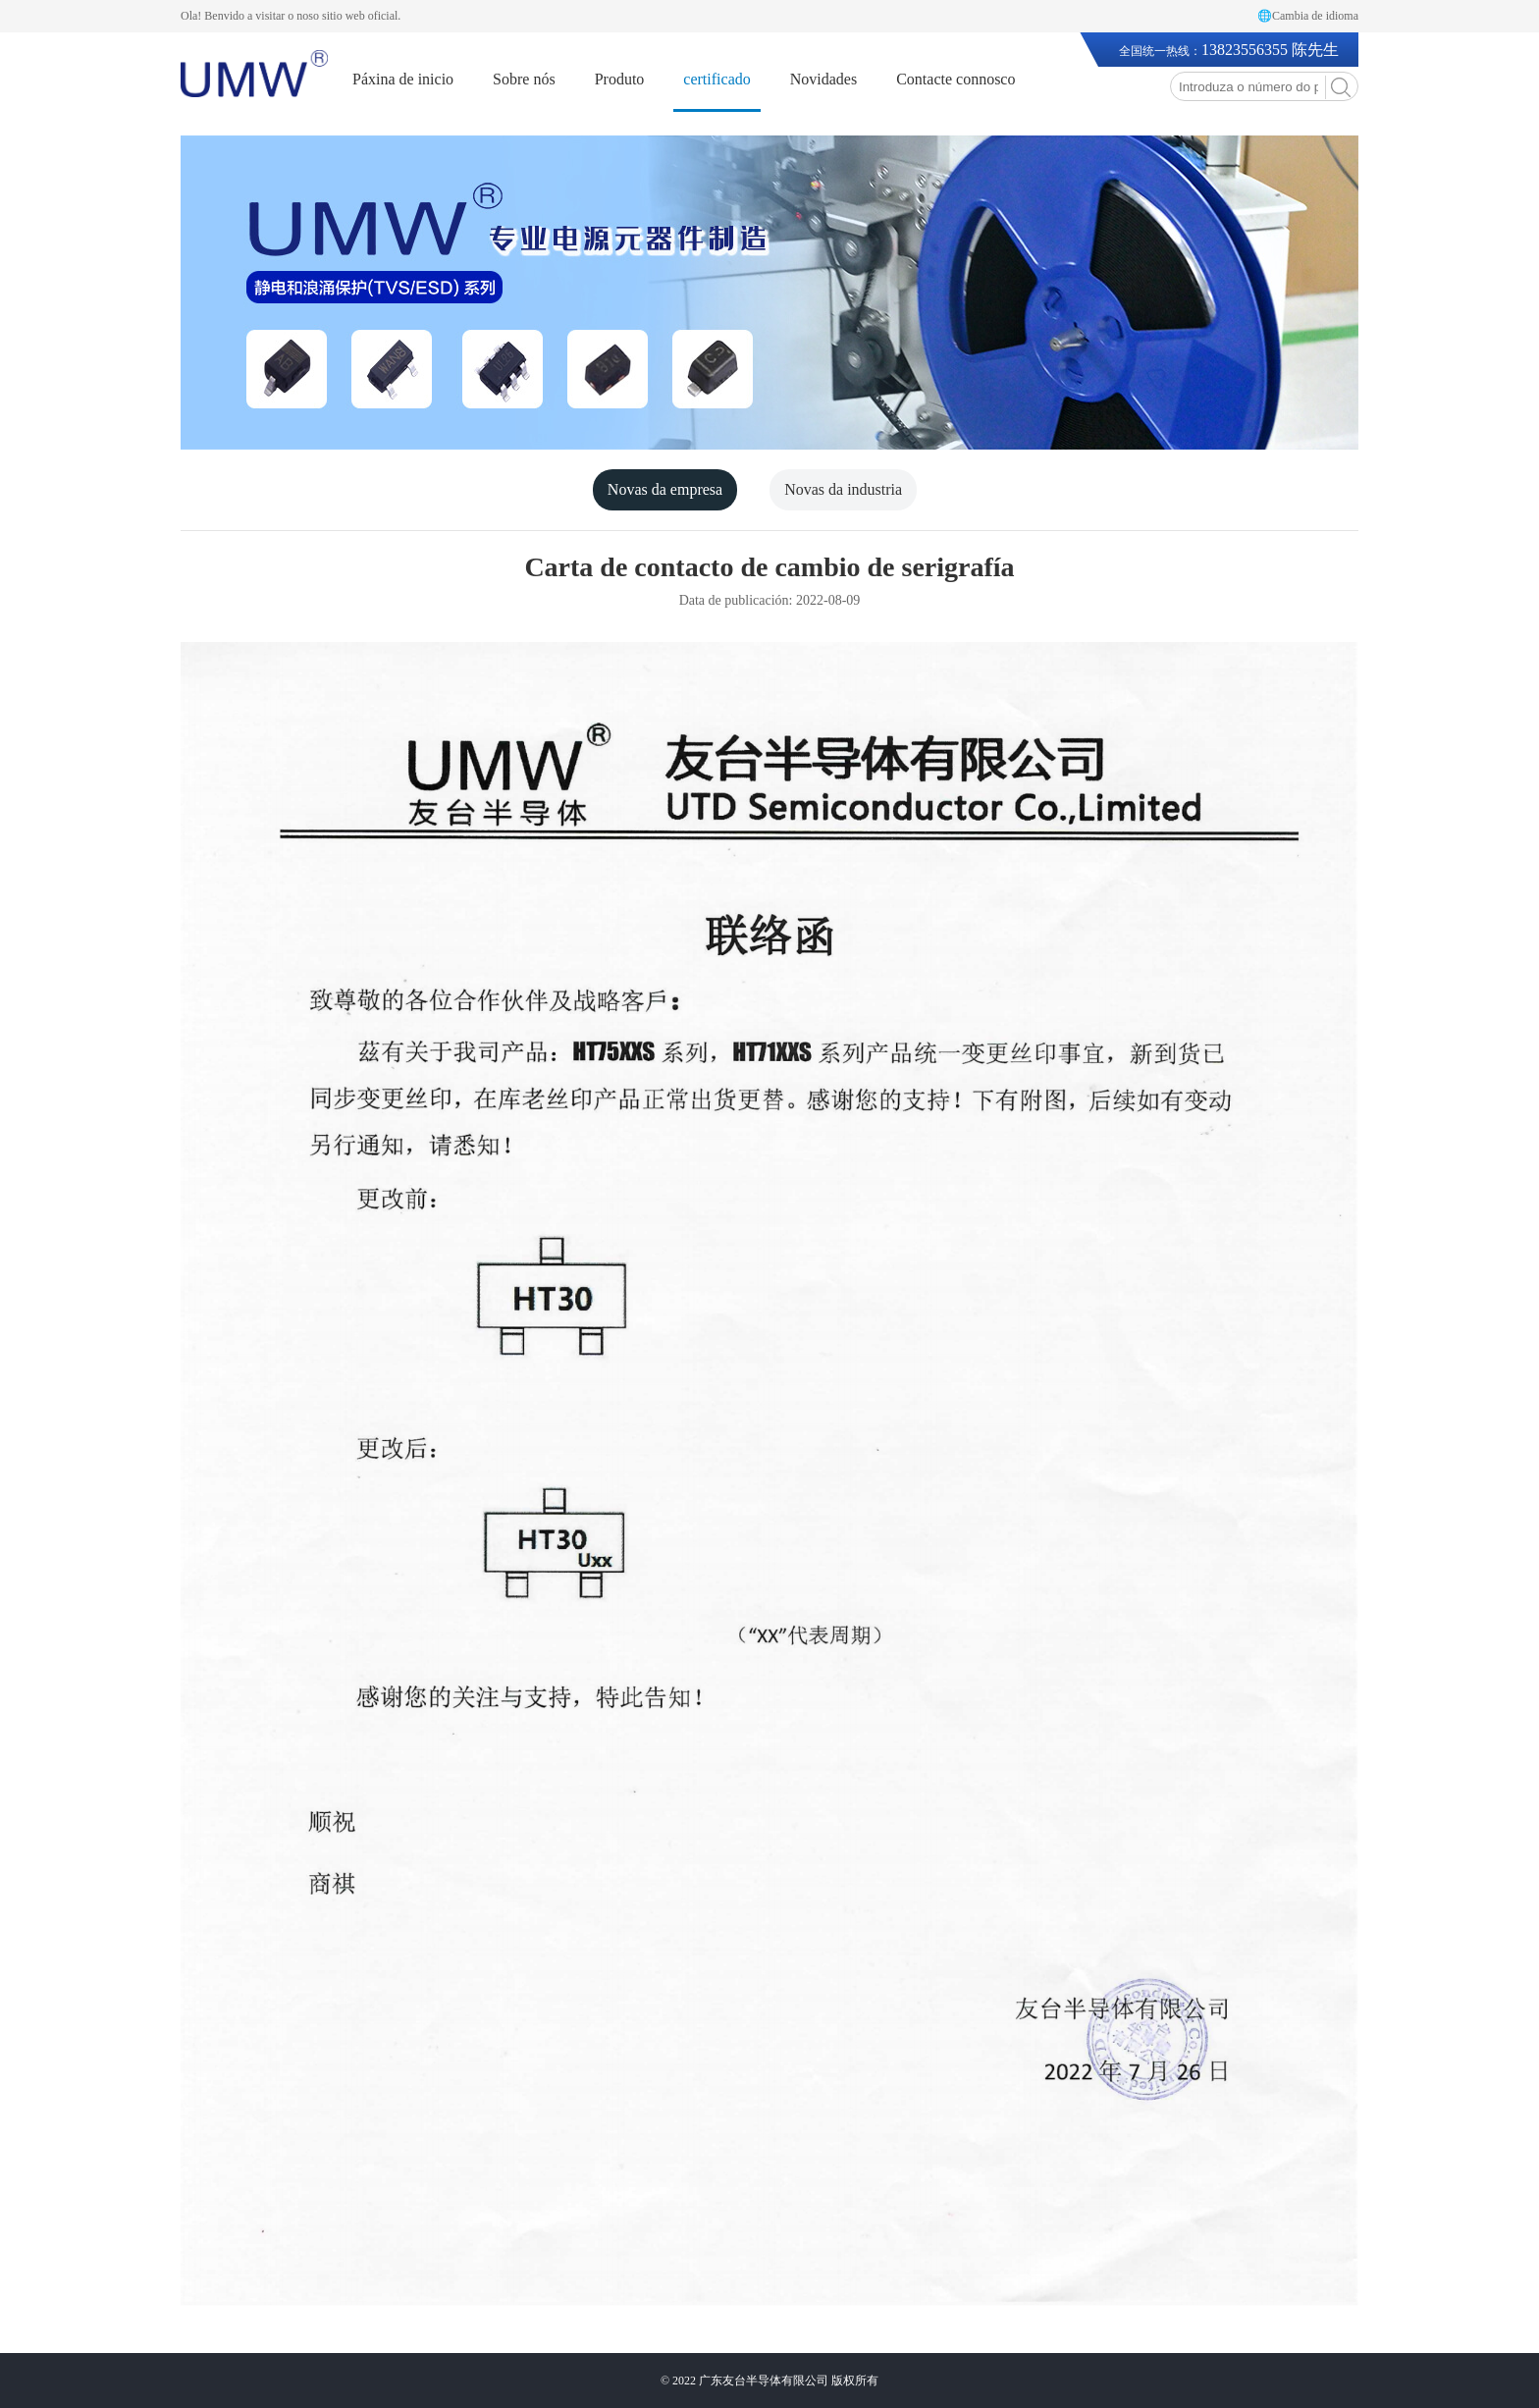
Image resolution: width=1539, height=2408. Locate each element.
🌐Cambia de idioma (1307, 16)
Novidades (823, 79)
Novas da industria (843, 489)
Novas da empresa (665, 489)
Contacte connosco (955, 79)
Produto (620, 79)
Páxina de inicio (402, 79)
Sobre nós (524, 79)
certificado (716, 79)
